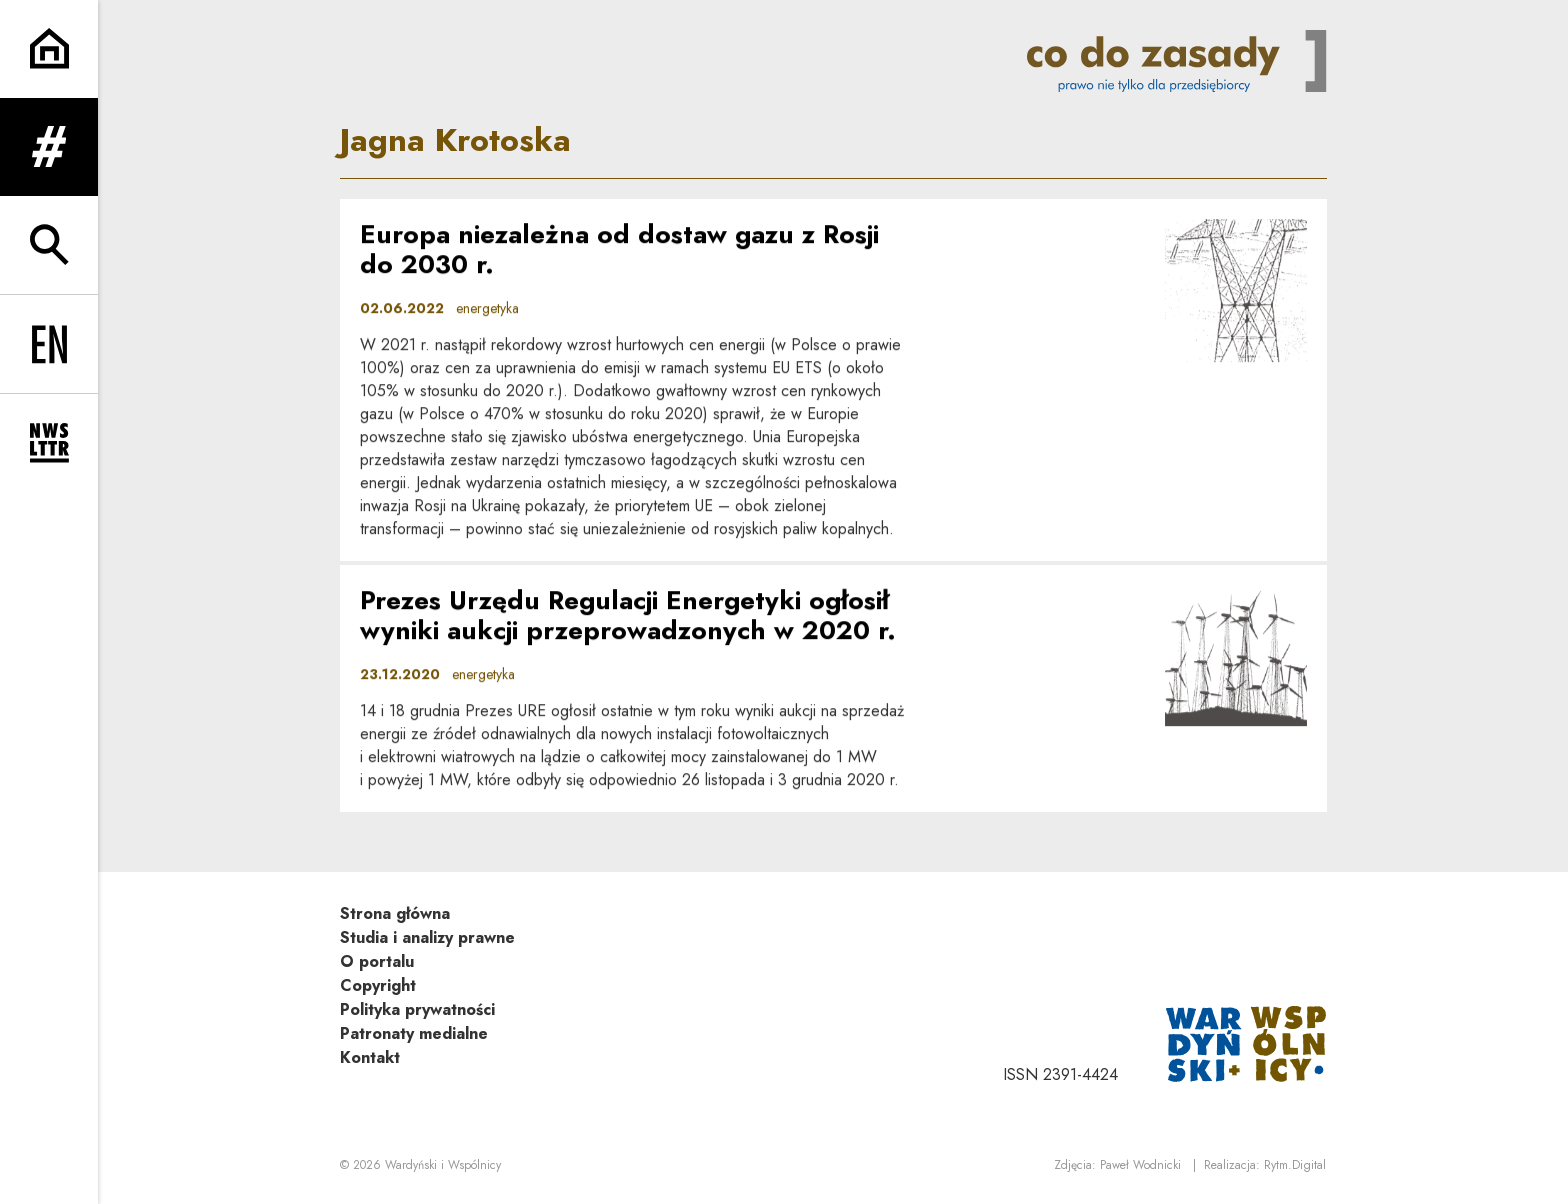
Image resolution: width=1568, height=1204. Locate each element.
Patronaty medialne (414, 1033)
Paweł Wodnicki (1140, 1165)
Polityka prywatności (417, 1009)
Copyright (378, 985)
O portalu (377, 961)
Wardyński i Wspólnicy (443, 1165)
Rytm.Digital (1295, 1165)
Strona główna (395, 913)
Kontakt (370, 1057)
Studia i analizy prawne (427, 937)
